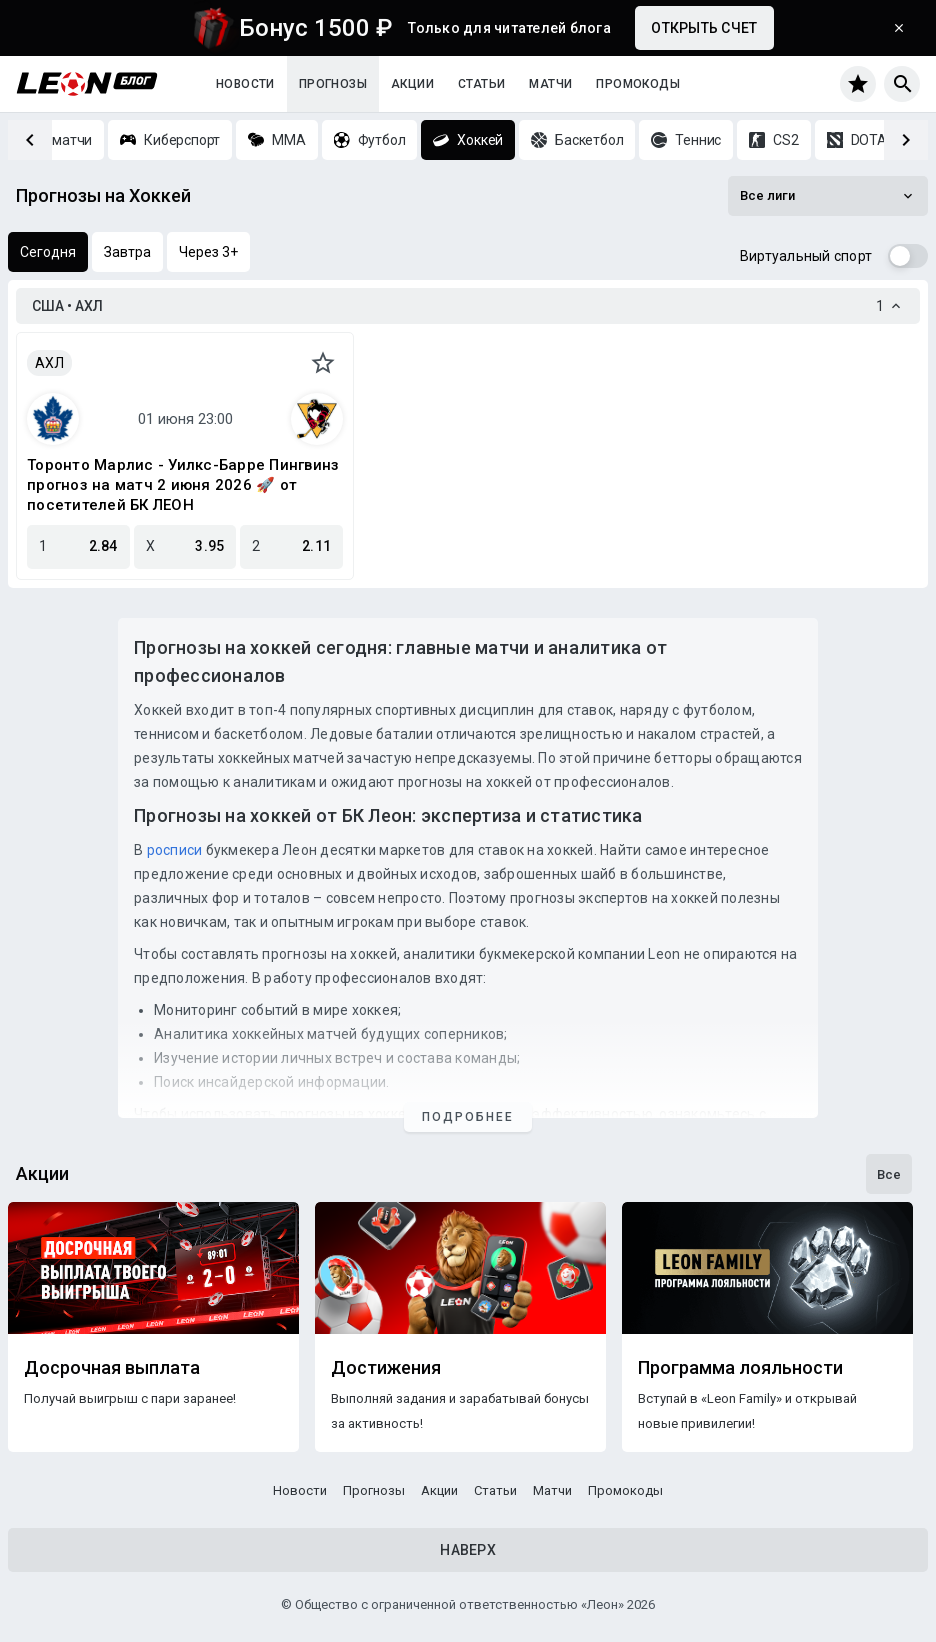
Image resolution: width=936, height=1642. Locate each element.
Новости (245, 84)
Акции (412, 84)
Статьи (481, 84)
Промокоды (638, 84)
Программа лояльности (740, 1368)
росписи (175, 850)
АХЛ (49, 363)
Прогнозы (333, 84)
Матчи (550, 84)
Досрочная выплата (112, 1368)
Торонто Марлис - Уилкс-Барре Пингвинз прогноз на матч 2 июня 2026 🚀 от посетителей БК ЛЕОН (183, 485)
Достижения (386, 1368)
